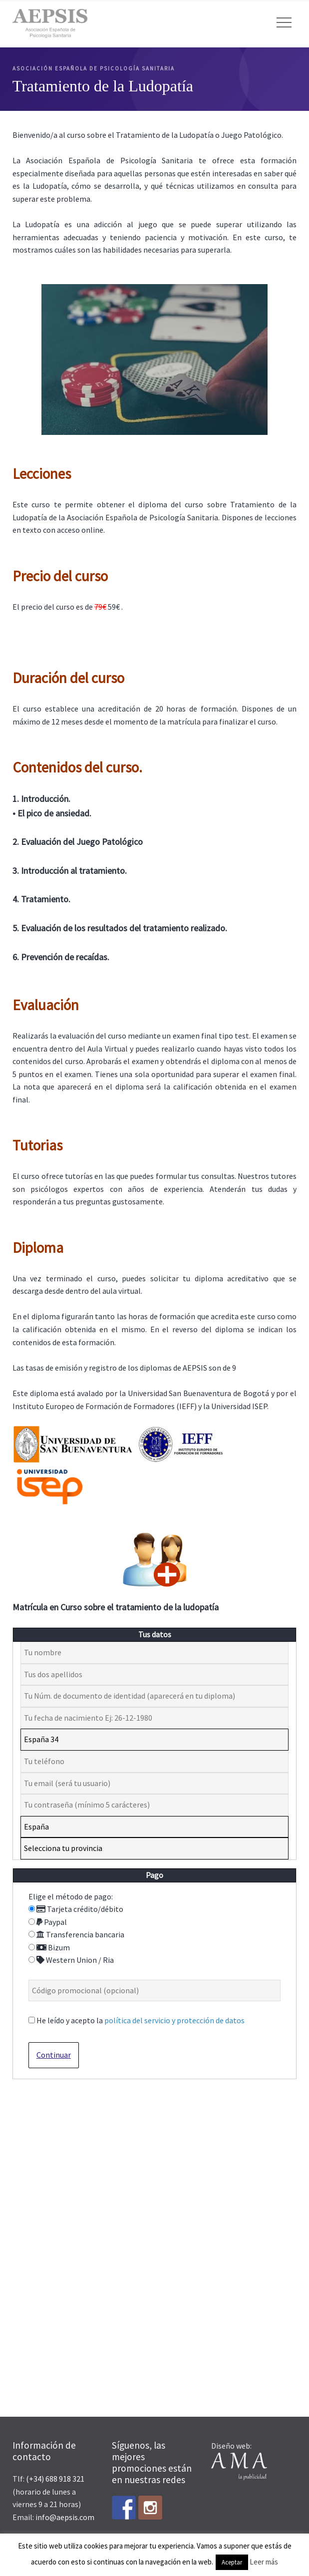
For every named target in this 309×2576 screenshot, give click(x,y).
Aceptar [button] (232, 2562)
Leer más (264, 2562)
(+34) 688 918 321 (55, 2479)
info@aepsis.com (64, 2517)
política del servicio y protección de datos (174, 2020)
